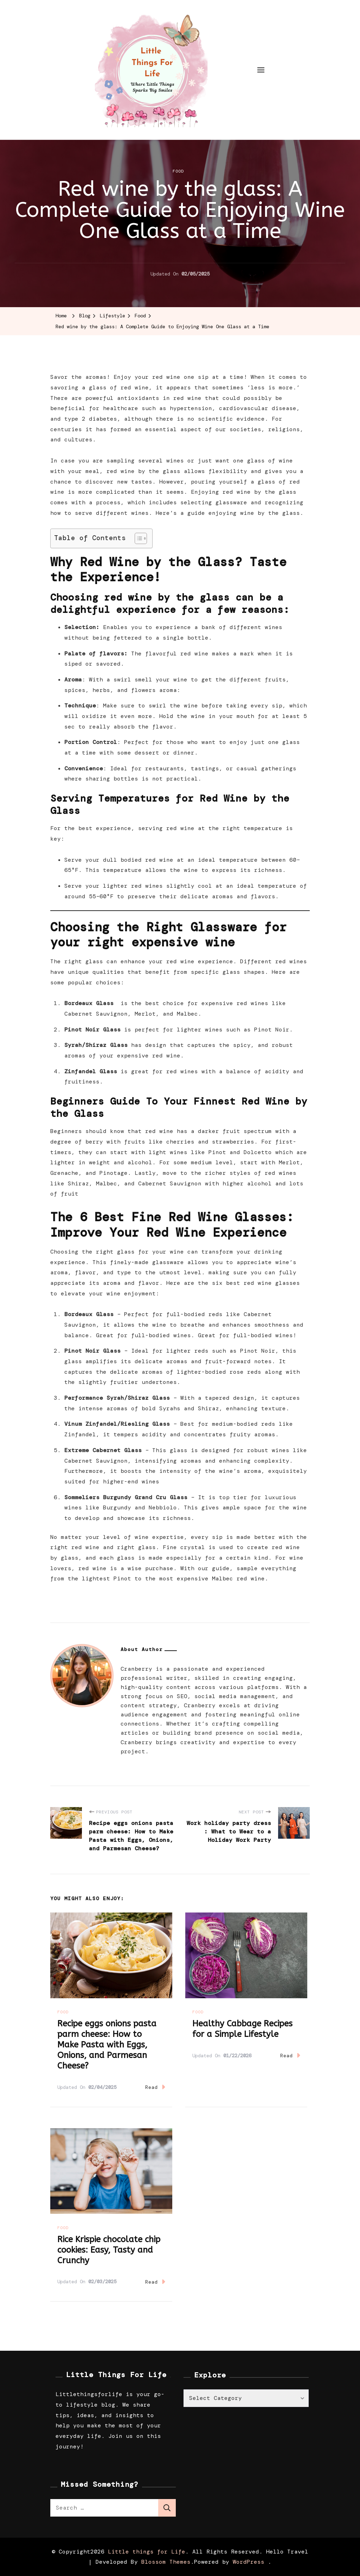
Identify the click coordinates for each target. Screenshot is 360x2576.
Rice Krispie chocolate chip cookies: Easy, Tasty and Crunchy (108, 2249)
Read (155, 2087)
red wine (237, 492)
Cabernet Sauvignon (96, 1013)
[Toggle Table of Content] (137, 538)
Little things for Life (146, 2551)
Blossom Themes (166, 2561)
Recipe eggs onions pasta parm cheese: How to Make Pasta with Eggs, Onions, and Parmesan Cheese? (106, 2045)
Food (178, 171)
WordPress (248, 2561)
